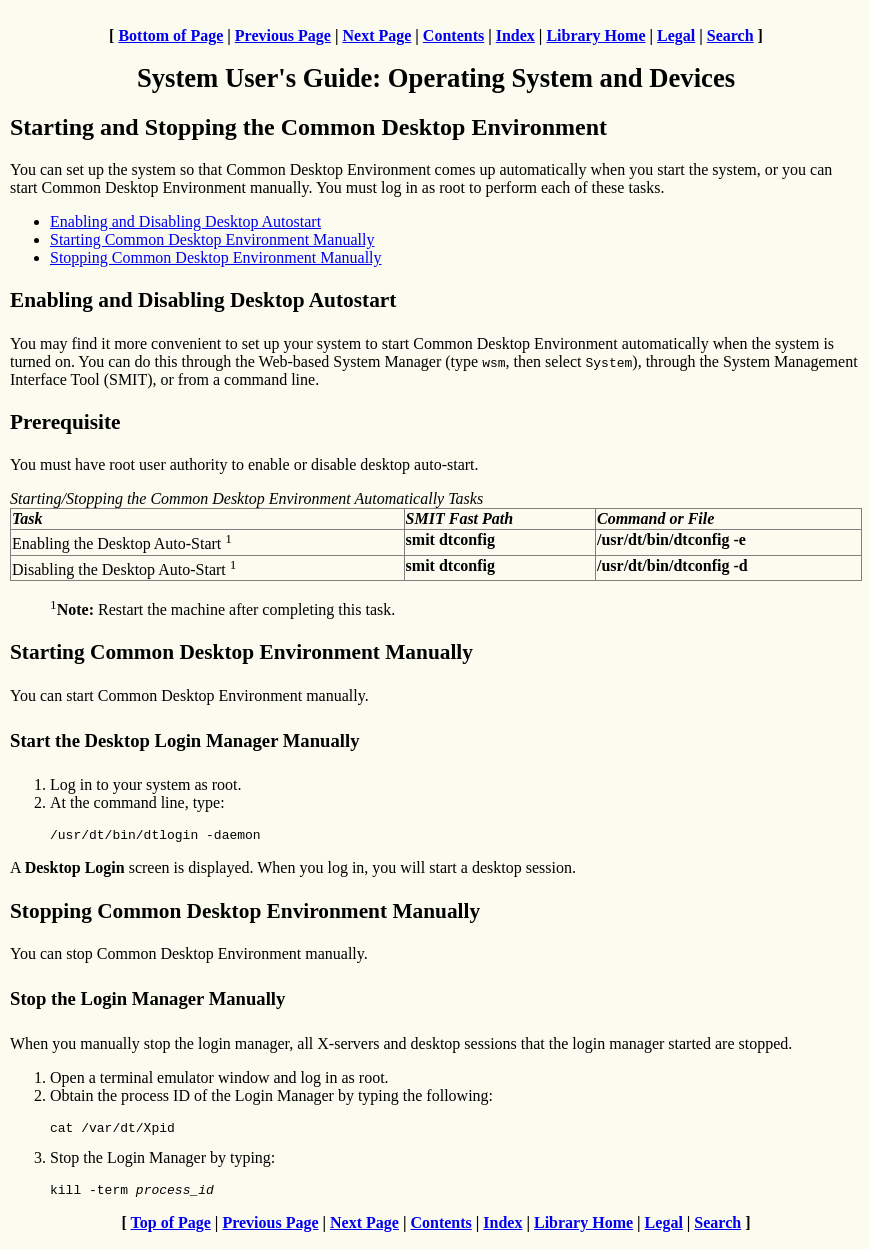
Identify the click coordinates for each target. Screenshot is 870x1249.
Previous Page (283, 35)
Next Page (376, 35)
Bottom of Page (170, 35)
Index (515, 35)
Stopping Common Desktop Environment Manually (216, 257)
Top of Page (171, 1231)
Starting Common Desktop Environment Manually (212, 239)
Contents (453, 35)
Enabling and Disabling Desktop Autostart (185, 221)
